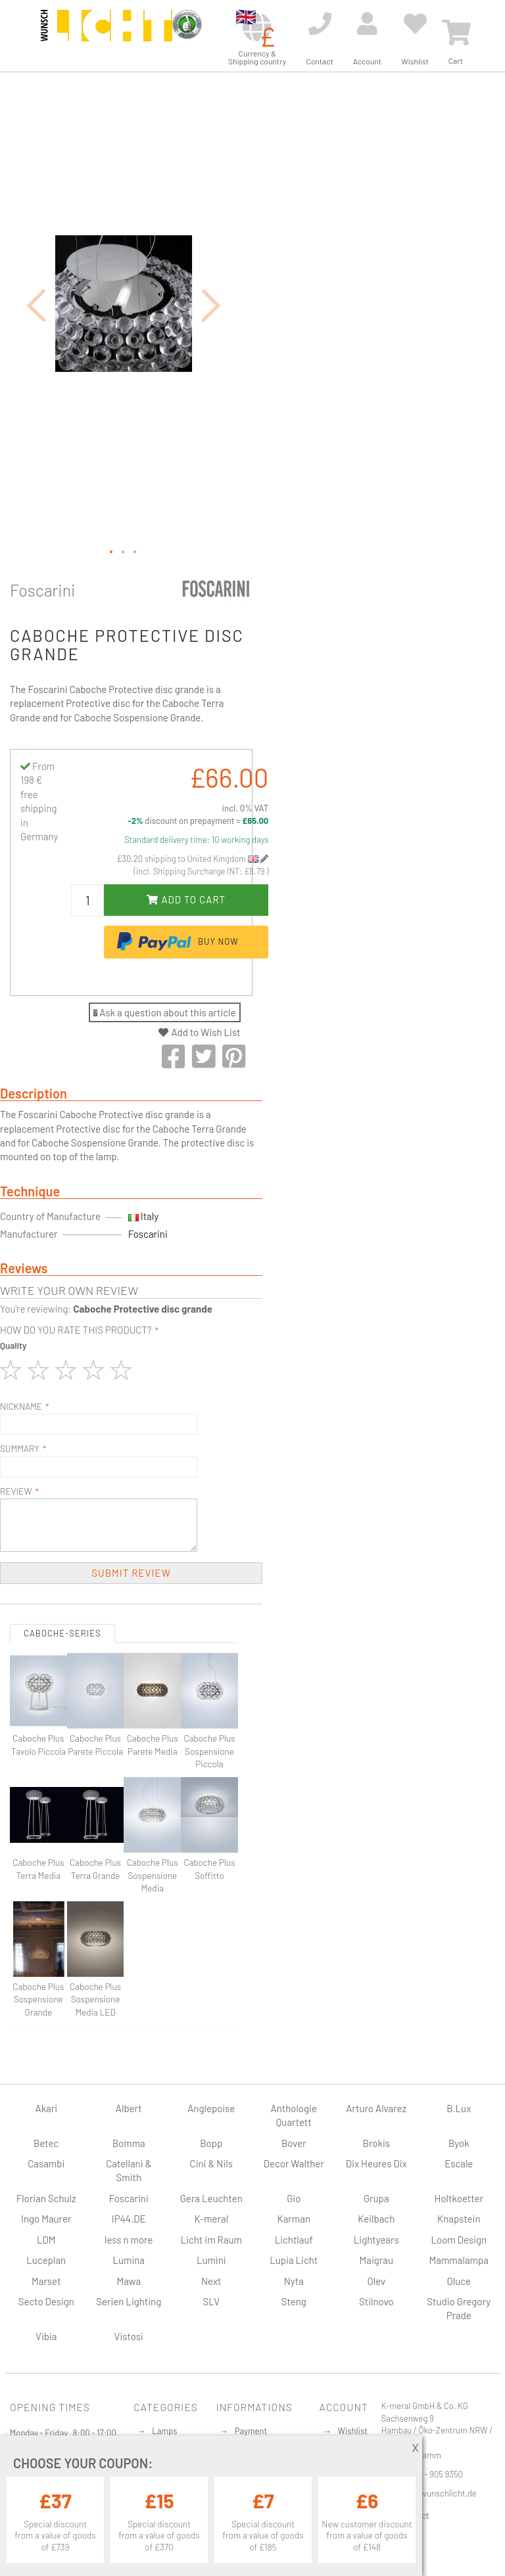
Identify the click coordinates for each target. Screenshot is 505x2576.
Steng (293, 2301)
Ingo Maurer (46, 2219)
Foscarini (43, 590)
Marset (46, 2281)
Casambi (46, 2163)
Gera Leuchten (211, 2198)
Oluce (458, 2281)
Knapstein (459, 2219)
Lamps (164, 2431)
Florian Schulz (46, 2198)
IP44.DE (129, 2219)
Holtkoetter (459, 2198)
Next (211, 2281)
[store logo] (106, 34)
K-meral (211, 2219)
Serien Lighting (128, 2301)
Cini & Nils (211, 2163)
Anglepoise (211, 2108)
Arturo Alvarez (376, 2108)
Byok (458, 2143)
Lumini (211, 2260)
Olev (376, 2281)
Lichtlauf (294, 2240)
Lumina (128, 2260)
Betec (46, 2143)
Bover (293, 2143)
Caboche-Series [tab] (62, 1633)
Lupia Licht (294, 2260)
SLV (211, 2301)
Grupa (376, 2198)
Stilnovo (376, 2301)
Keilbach (376, 2219)
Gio (294, 2198)
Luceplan (46, 2260)
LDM (46, 2240)
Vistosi (128, 2336)
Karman (293, 2219)
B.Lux (458, 2108)
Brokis (376, 2143)
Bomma (128, 2143)
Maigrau (376, 2260)
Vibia (46, 2336)
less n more (129, 2240)
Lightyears (376, 2240)
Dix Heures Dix (376, 2163)
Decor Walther (294, 2163)
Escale (459, 2163)
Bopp (211, 2143)
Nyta (294, 2281)
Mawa (128, 2281)
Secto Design (46, 2301)
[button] (36, 304)
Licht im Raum (211, 2240)
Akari (46, 2108)
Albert (129, 2108)
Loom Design (459, 2240)
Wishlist (353, 2431)
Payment (251, 2431)
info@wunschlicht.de (438, 2493)
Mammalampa (459, 2260)
